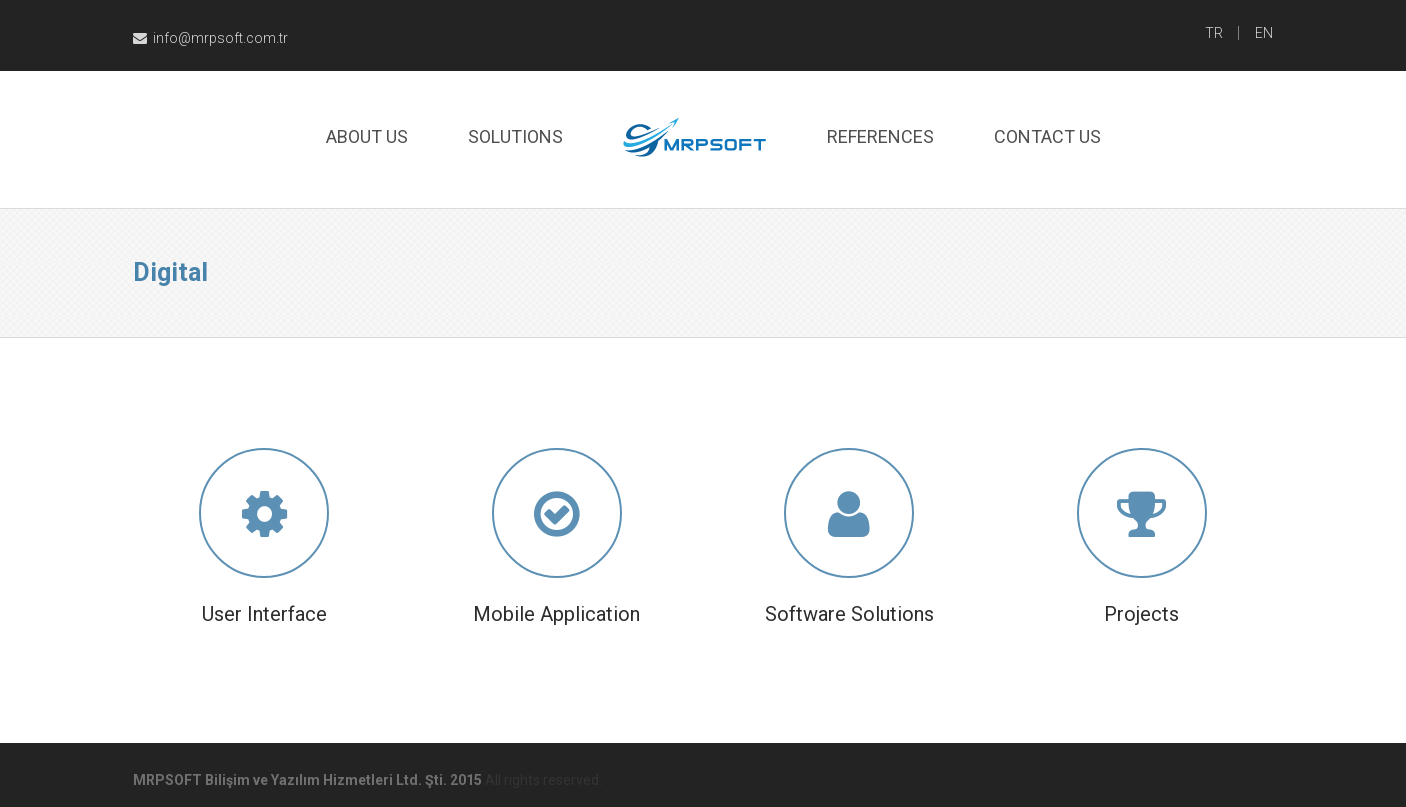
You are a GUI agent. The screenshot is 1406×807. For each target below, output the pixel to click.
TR (1214, 33)
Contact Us (1047, 136)
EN (1264, 33)
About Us (367, 136)
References (880, 136)
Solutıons (515, 136)
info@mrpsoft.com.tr (210, 38)
